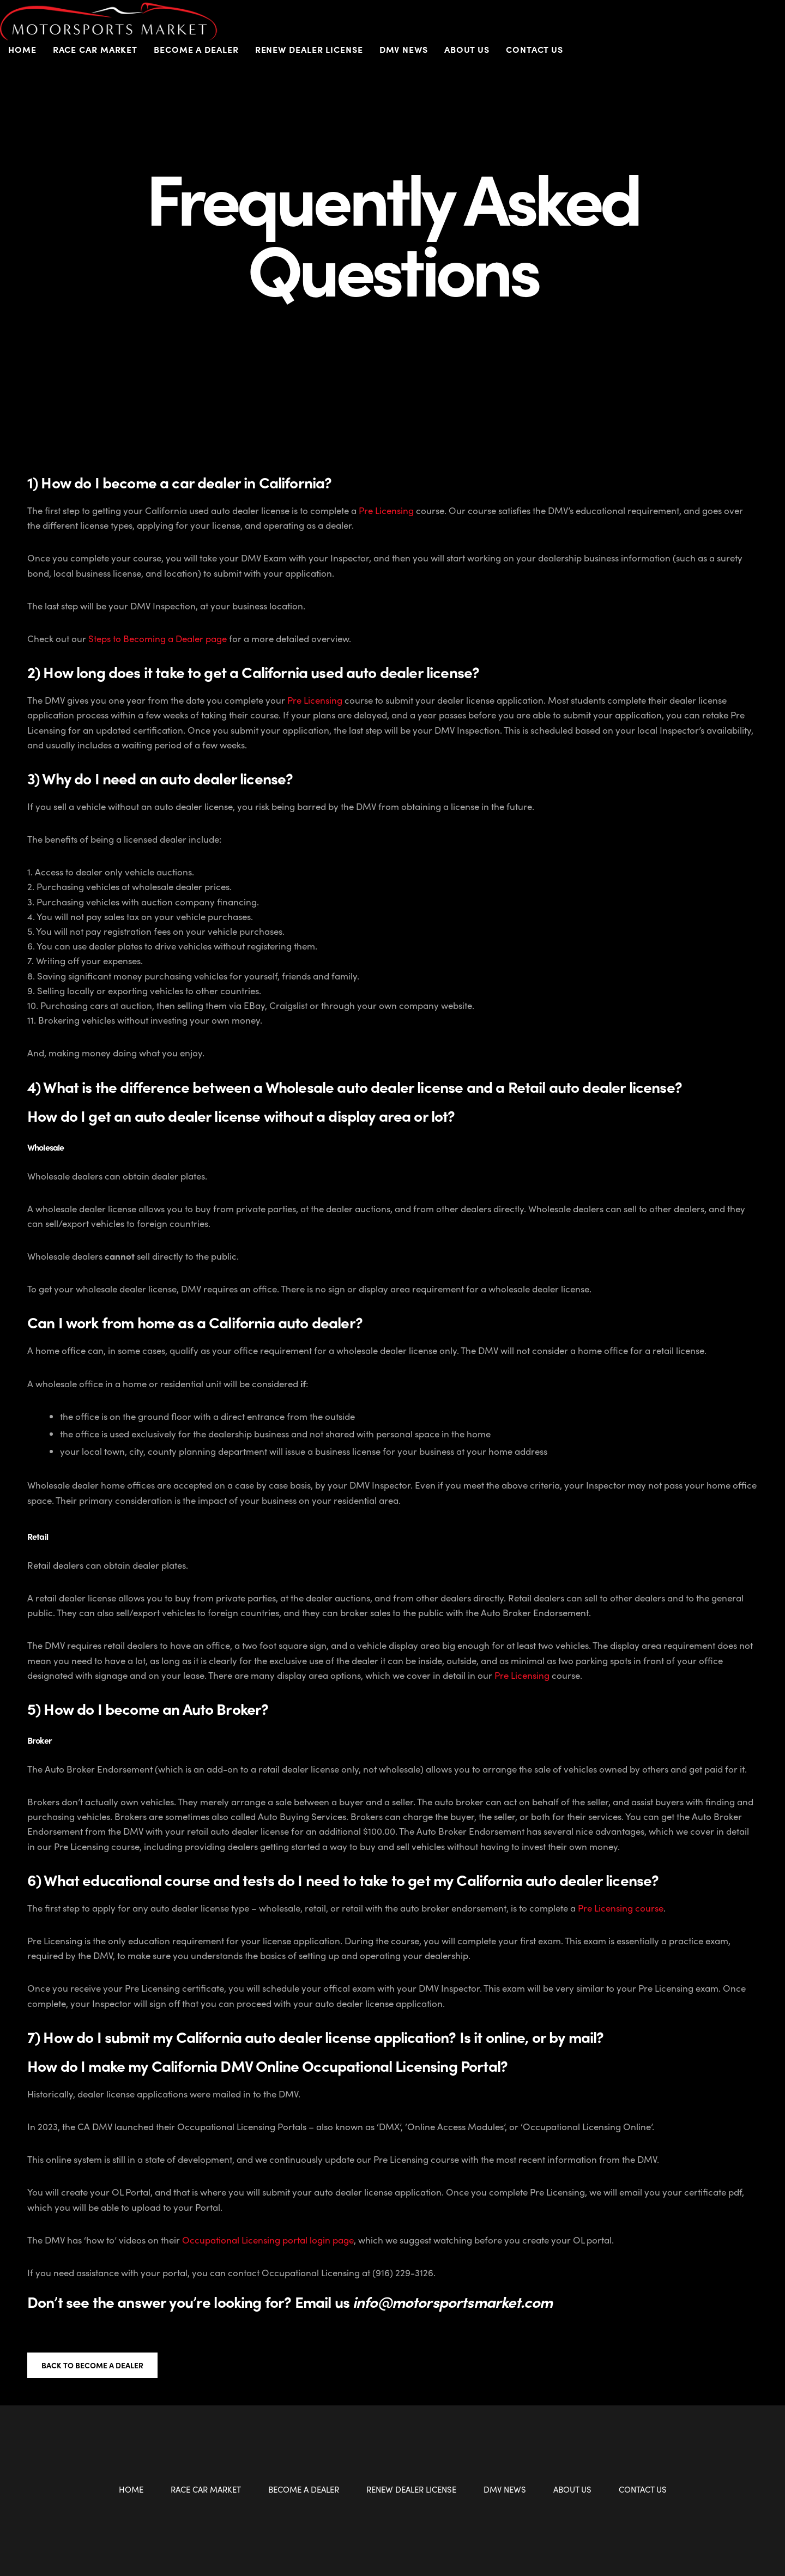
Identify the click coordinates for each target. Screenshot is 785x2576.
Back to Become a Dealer (92, 2365)
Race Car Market (95, 49)
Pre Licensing (386, 510)
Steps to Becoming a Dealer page (157, 638)
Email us (424, 2301)
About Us (467, 49)
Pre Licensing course (620, 1907)
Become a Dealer (196, 49)
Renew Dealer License (309, 49)
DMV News (403, 49)
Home (22, 49)
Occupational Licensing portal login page (268, 2239)
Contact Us (534, 49)
